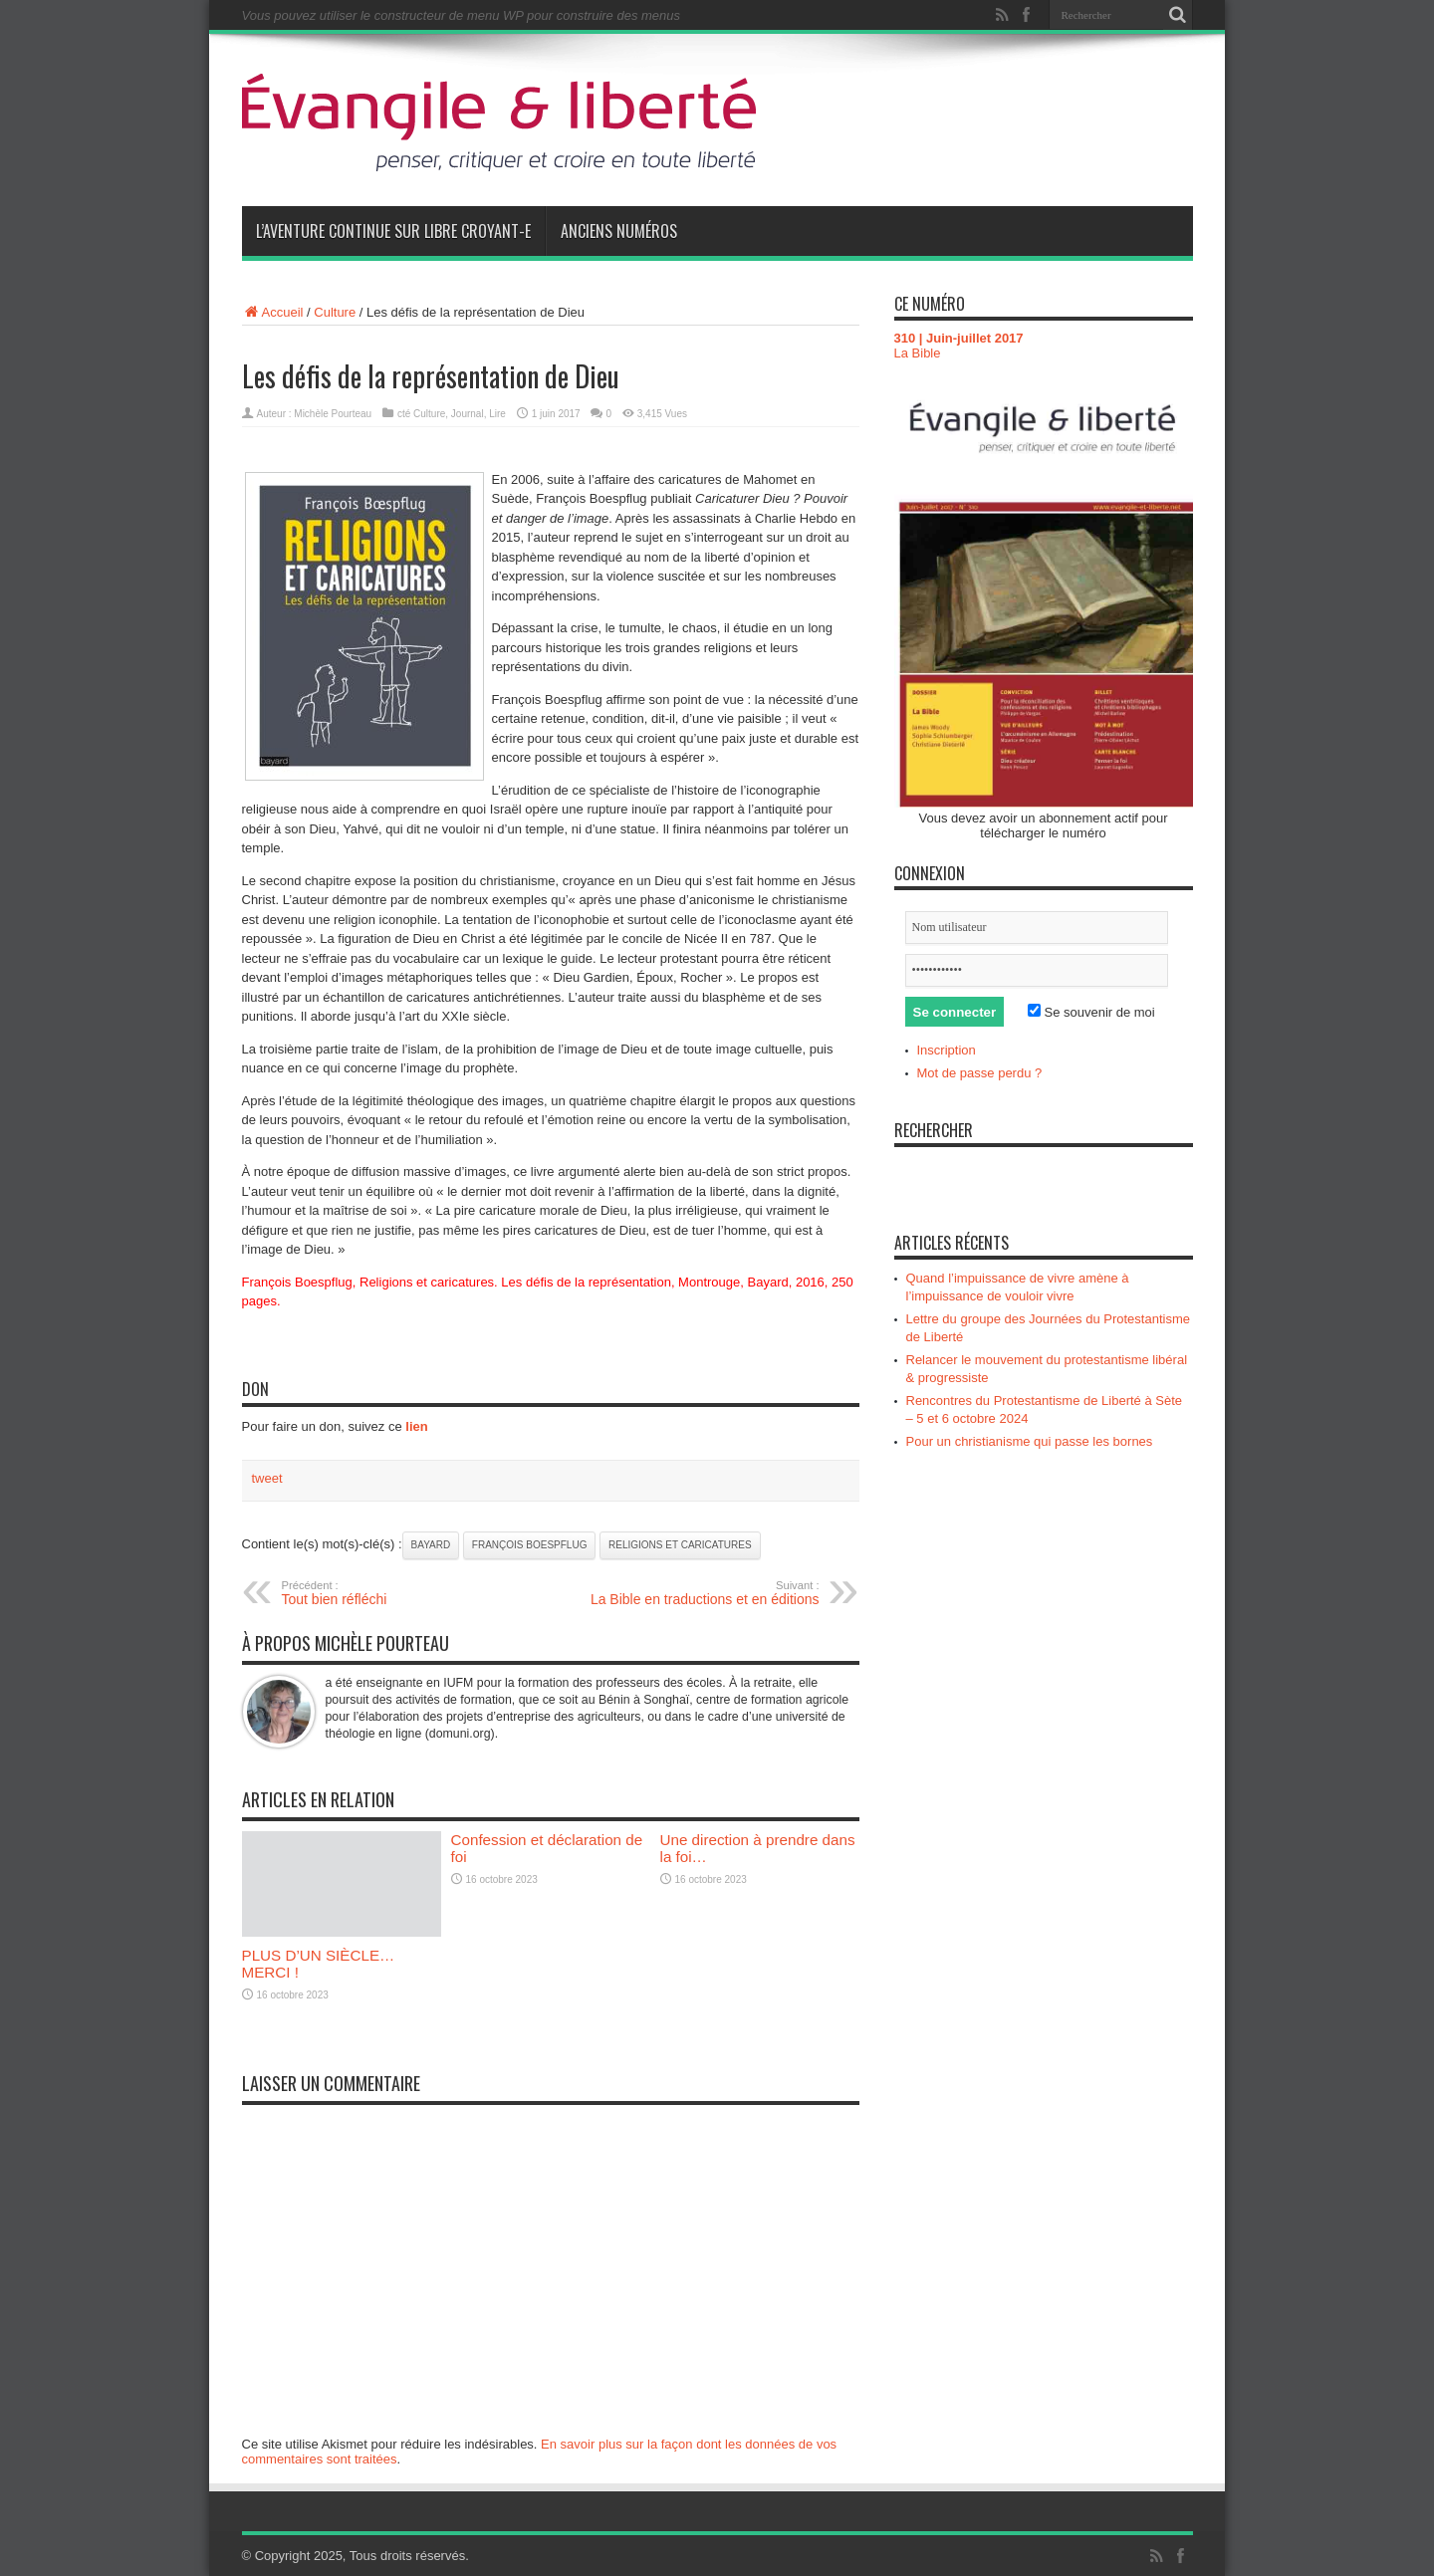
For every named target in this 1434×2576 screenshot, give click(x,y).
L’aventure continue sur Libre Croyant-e (393, 231)
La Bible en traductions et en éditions (698, 1593)
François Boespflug (530, 1544)
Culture (335, 312)
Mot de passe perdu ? (980, 1072)
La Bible (917, 353)
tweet (267, 1478)
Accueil (273, 312)
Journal (467, 413)
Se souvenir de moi (1091, 1012)
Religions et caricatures (680, 1544)
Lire (497, 413)
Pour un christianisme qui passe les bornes (1029, 1441)
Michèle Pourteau (332, 413)
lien (416, 1426)
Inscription (946, 1050)
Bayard (431, 1544)
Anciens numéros (619, 231)
